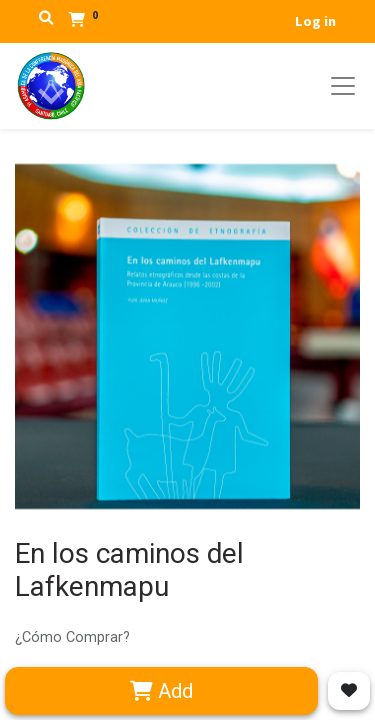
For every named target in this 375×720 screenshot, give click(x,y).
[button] (349, 691)
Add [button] (161, 691)
